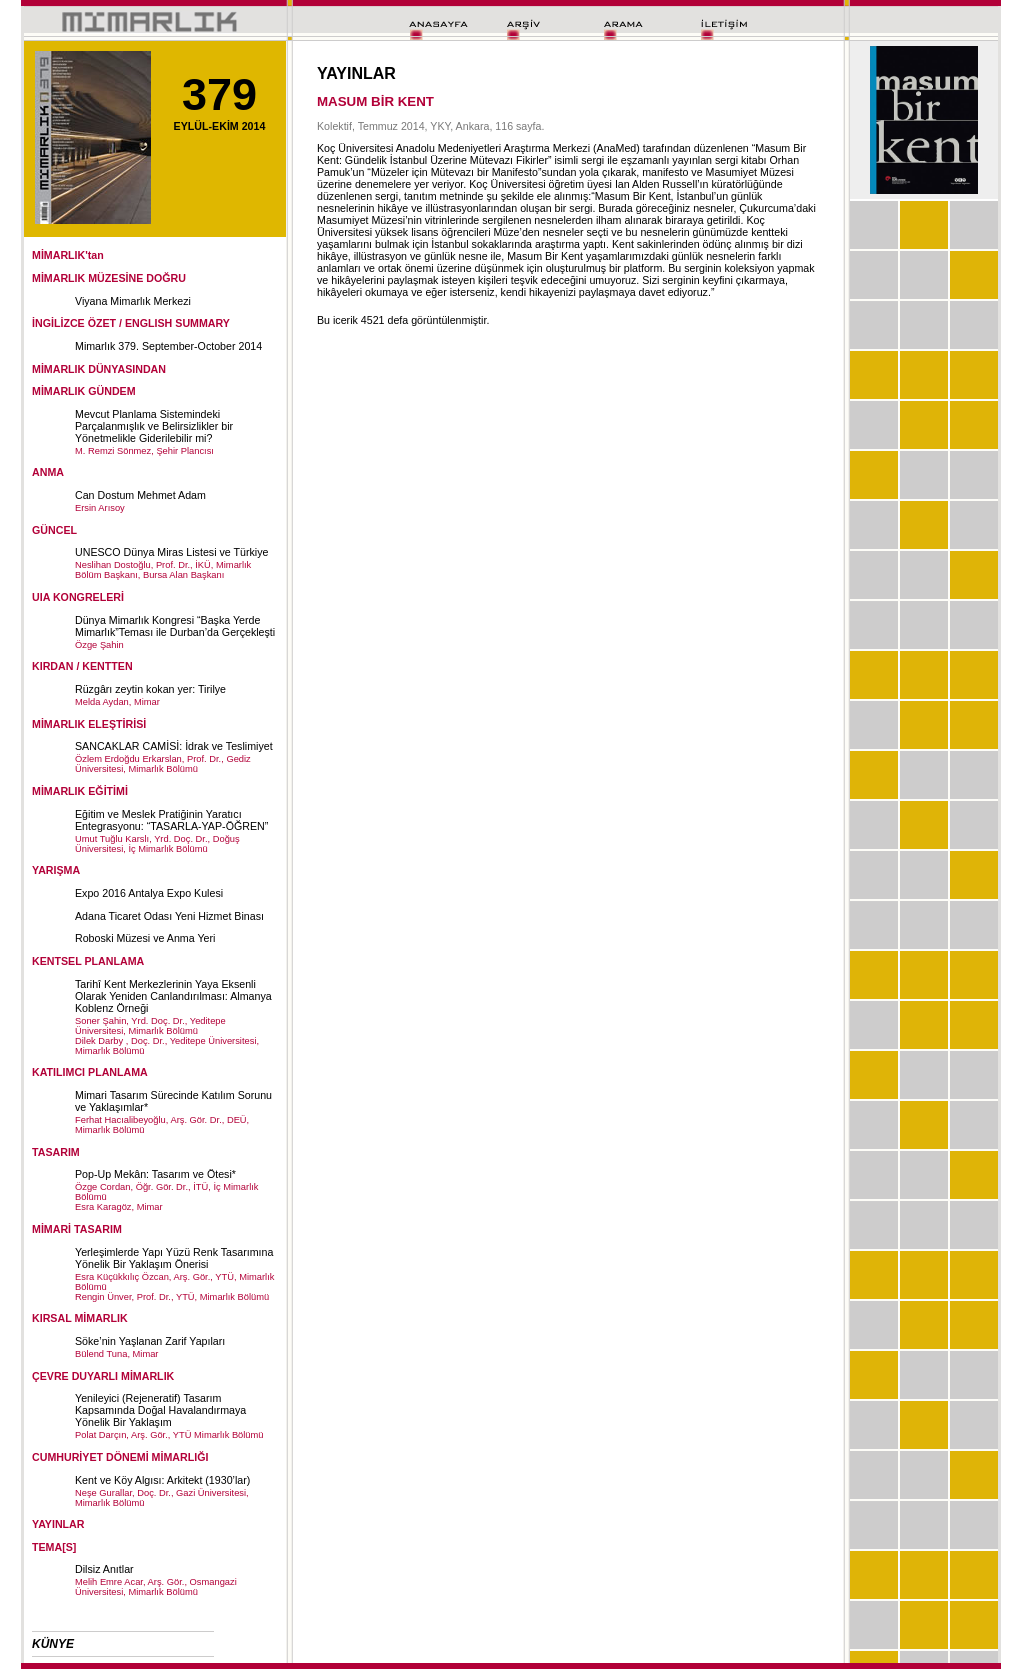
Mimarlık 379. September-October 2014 (168, 346)
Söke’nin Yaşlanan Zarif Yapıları (150, 1341)
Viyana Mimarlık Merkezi (133, 301)
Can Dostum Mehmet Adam (140, 495)
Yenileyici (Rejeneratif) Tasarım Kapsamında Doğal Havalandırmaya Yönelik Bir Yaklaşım (160, 1410)
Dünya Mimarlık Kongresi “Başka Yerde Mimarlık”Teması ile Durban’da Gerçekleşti (175, 626)
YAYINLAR (58, 1524)
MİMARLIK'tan (68, 255)
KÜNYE (53, 1644)
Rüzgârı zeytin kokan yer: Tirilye (150, 689)
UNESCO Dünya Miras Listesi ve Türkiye (171, 552)
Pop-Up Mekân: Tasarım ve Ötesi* (155, 1174)
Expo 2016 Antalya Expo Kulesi (149, 893)
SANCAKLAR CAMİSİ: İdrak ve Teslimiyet (174, 746)
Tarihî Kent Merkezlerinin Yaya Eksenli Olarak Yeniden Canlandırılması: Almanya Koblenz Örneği (173, 996)
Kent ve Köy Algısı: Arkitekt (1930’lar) (162, 1480)
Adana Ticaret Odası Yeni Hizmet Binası (169, 916)
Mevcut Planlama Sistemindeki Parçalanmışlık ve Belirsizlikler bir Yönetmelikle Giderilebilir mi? (154, 426)
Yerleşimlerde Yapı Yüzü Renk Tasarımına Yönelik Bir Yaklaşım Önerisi (174, 1258)
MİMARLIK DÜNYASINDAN (99, 369)
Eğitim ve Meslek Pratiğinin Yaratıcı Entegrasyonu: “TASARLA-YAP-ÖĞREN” (171, 820)
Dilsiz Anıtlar (104, 1569)
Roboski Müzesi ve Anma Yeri (145, 938)
